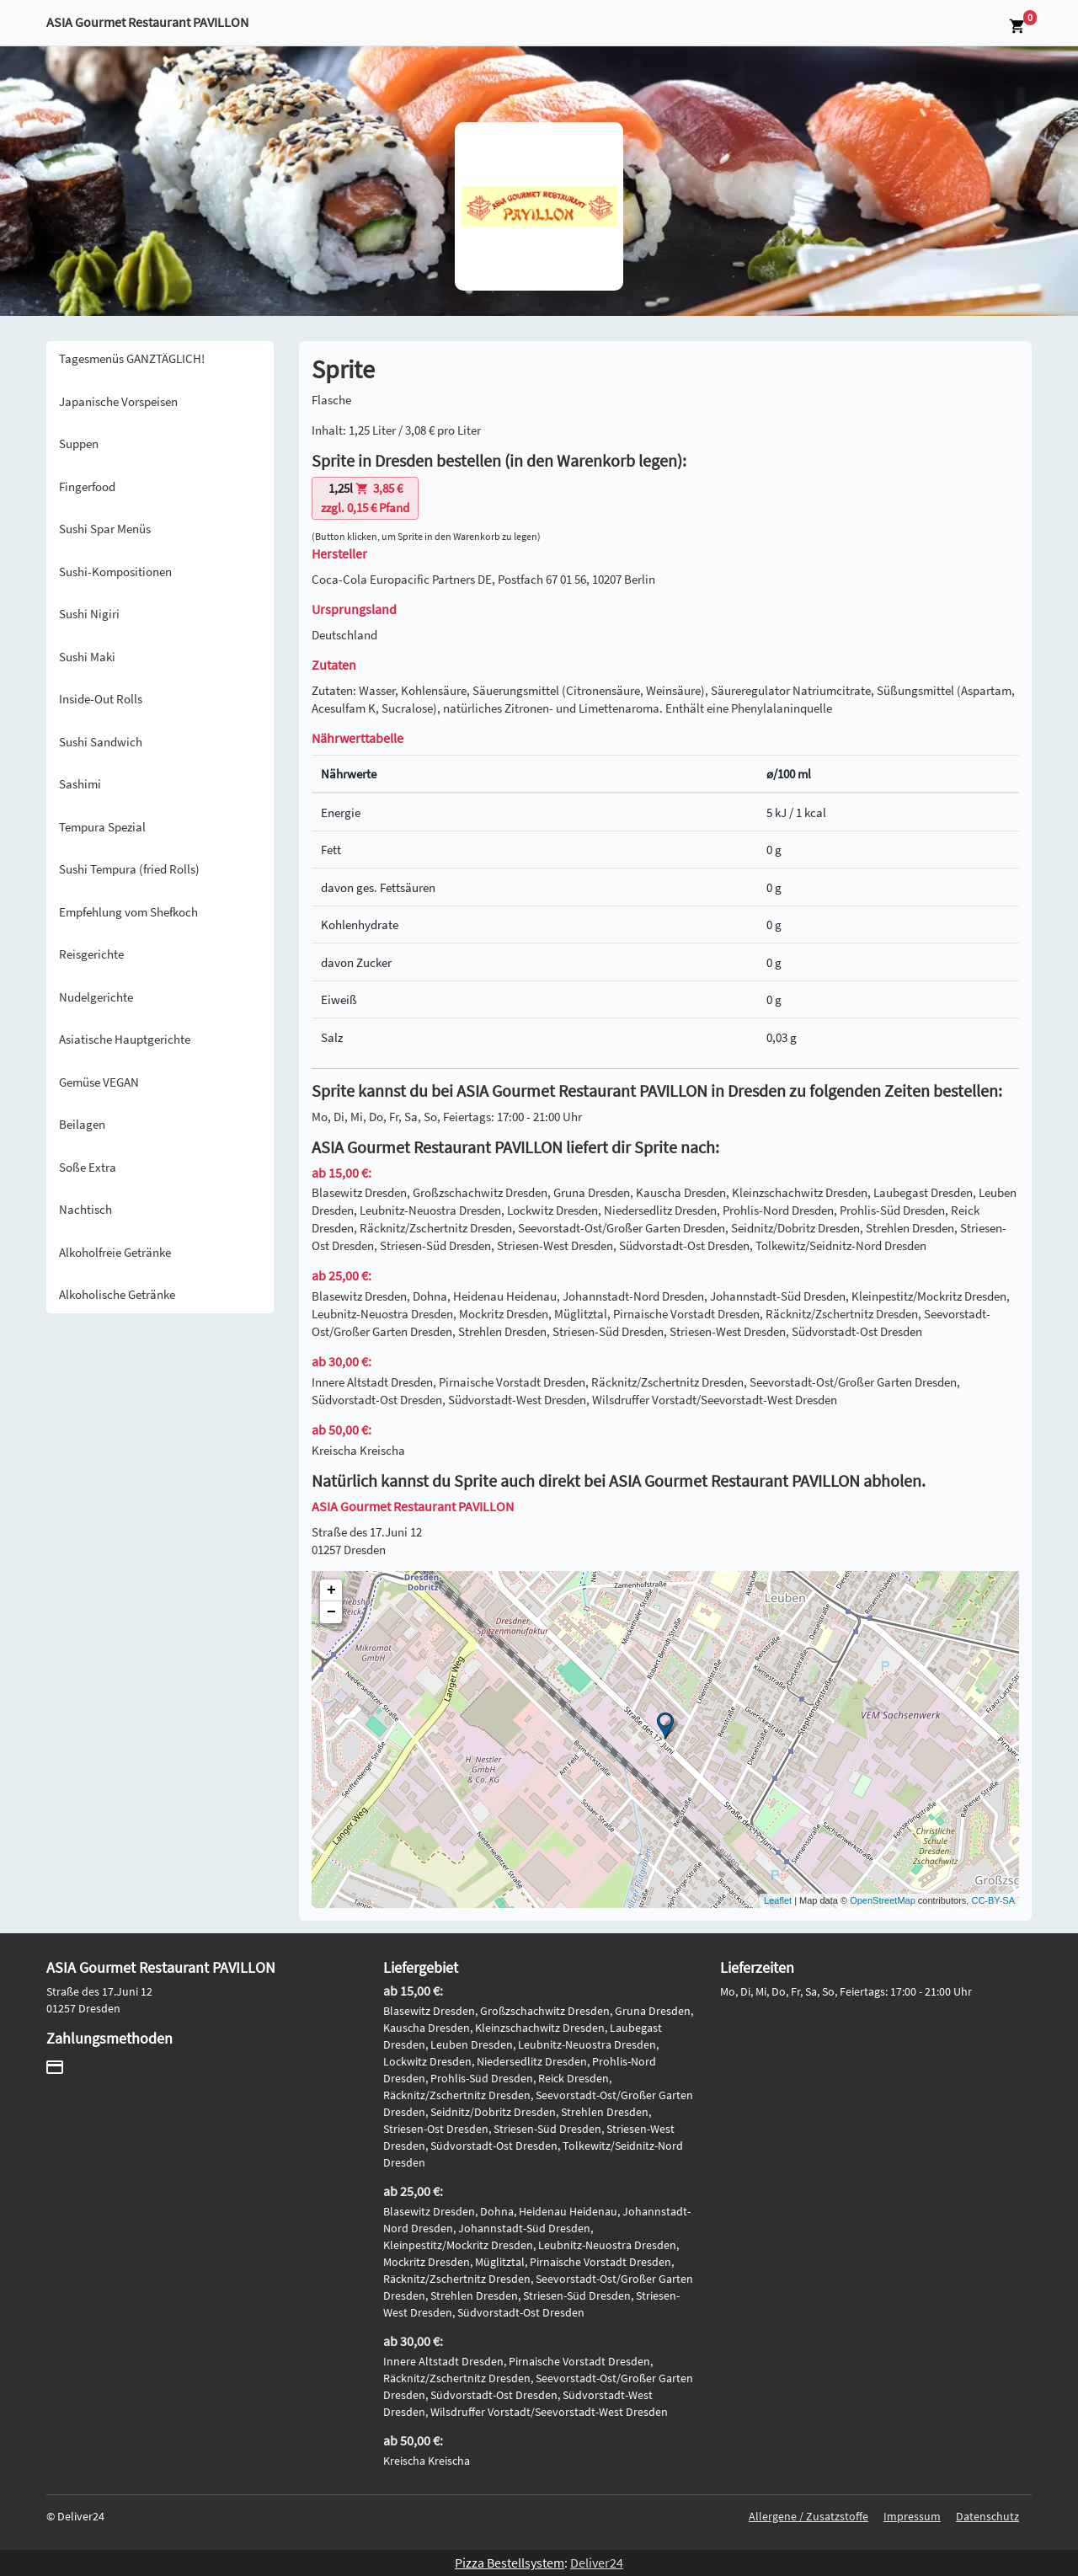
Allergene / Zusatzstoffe (808, 2516)
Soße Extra (87, 1167)
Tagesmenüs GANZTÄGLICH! (132, 358)
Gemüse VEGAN (99, 1082)
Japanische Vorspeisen (118, 401)
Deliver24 (596, 2562)
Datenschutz (987, 2516)
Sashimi (80, 784)
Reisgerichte (91, 954)
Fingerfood (87, 486)
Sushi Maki (87, 657)
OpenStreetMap (882, 1900)
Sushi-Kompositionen (115, 572)
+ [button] (331, 1590)
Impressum (912, 2516)
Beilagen (82, 1124)
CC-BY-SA (993, 1900)
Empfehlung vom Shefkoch (128, 912)
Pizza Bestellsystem (509, 2562)
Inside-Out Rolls (100, 699)
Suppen (79, 444)
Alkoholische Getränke (117, 1294)
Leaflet (778, 1900)
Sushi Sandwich (100, 742)
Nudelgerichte (96, 997)
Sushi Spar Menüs (105, 529)
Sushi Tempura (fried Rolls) (129, 869)
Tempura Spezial (102, 827)
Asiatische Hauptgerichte (124, 1039)
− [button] (331, 1612)
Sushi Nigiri (89, 614)
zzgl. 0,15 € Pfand (365, 498)
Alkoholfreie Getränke (115, 1252)
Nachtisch (85, 1209)
